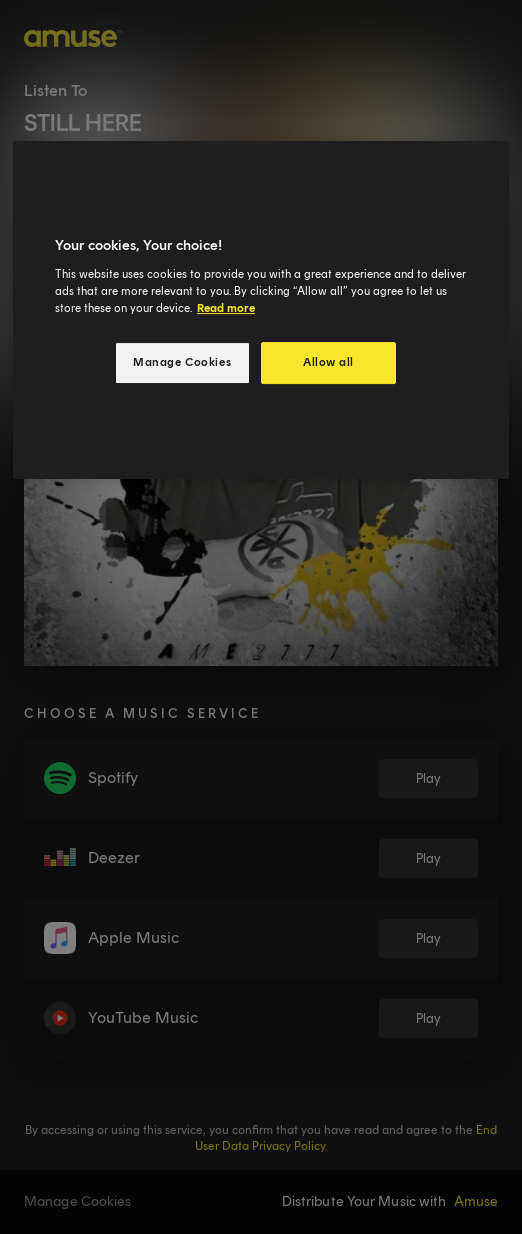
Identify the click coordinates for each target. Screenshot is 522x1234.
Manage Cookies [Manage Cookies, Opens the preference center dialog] (182, 362)
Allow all (328, 362)
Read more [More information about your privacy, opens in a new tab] (226, 308)
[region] (261, 310)
